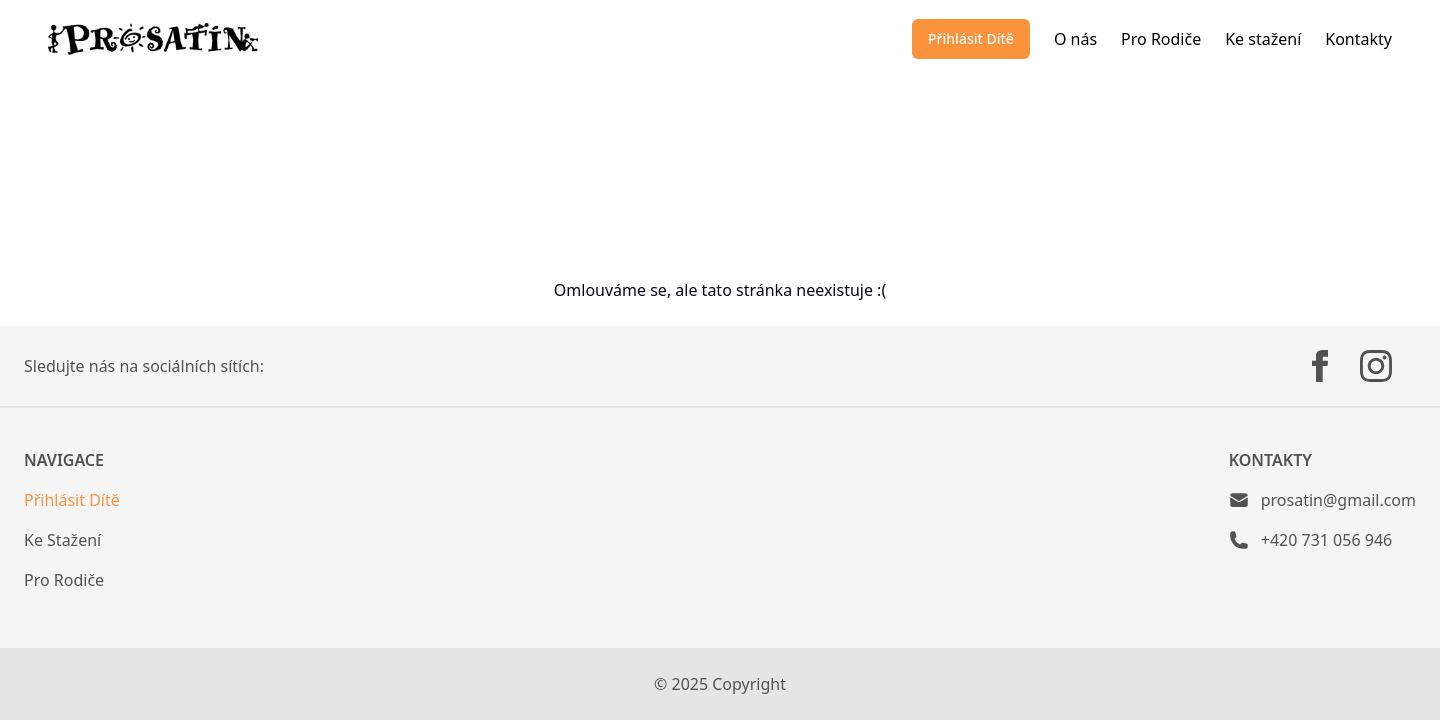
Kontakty (1358, 39)
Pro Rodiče (1161, 39)
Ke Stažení (62, 540)
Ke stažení (1263, 39)
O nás (1075, 39)
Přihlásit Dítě (971, 38)
